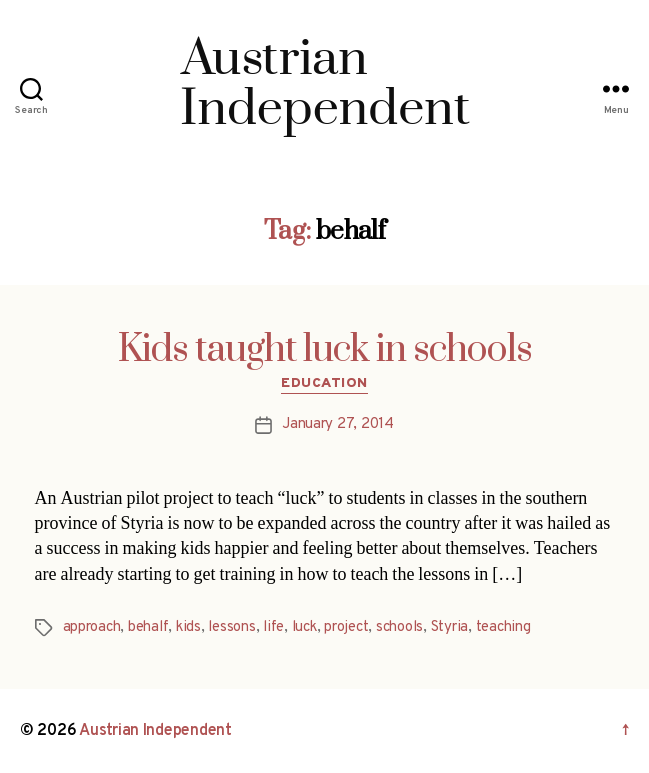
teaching (503, 627)
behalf (148, 627)
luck (304, 627)
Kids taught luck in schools (325, 350)
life (273, 627)
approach (92, 627)
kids (188, 627)
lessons (231, 627)
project (346, 627)
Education (324, 383)
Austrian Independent (155, 731)
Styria (449, 627)
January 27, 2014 (338, 424)
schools (399, 627)
